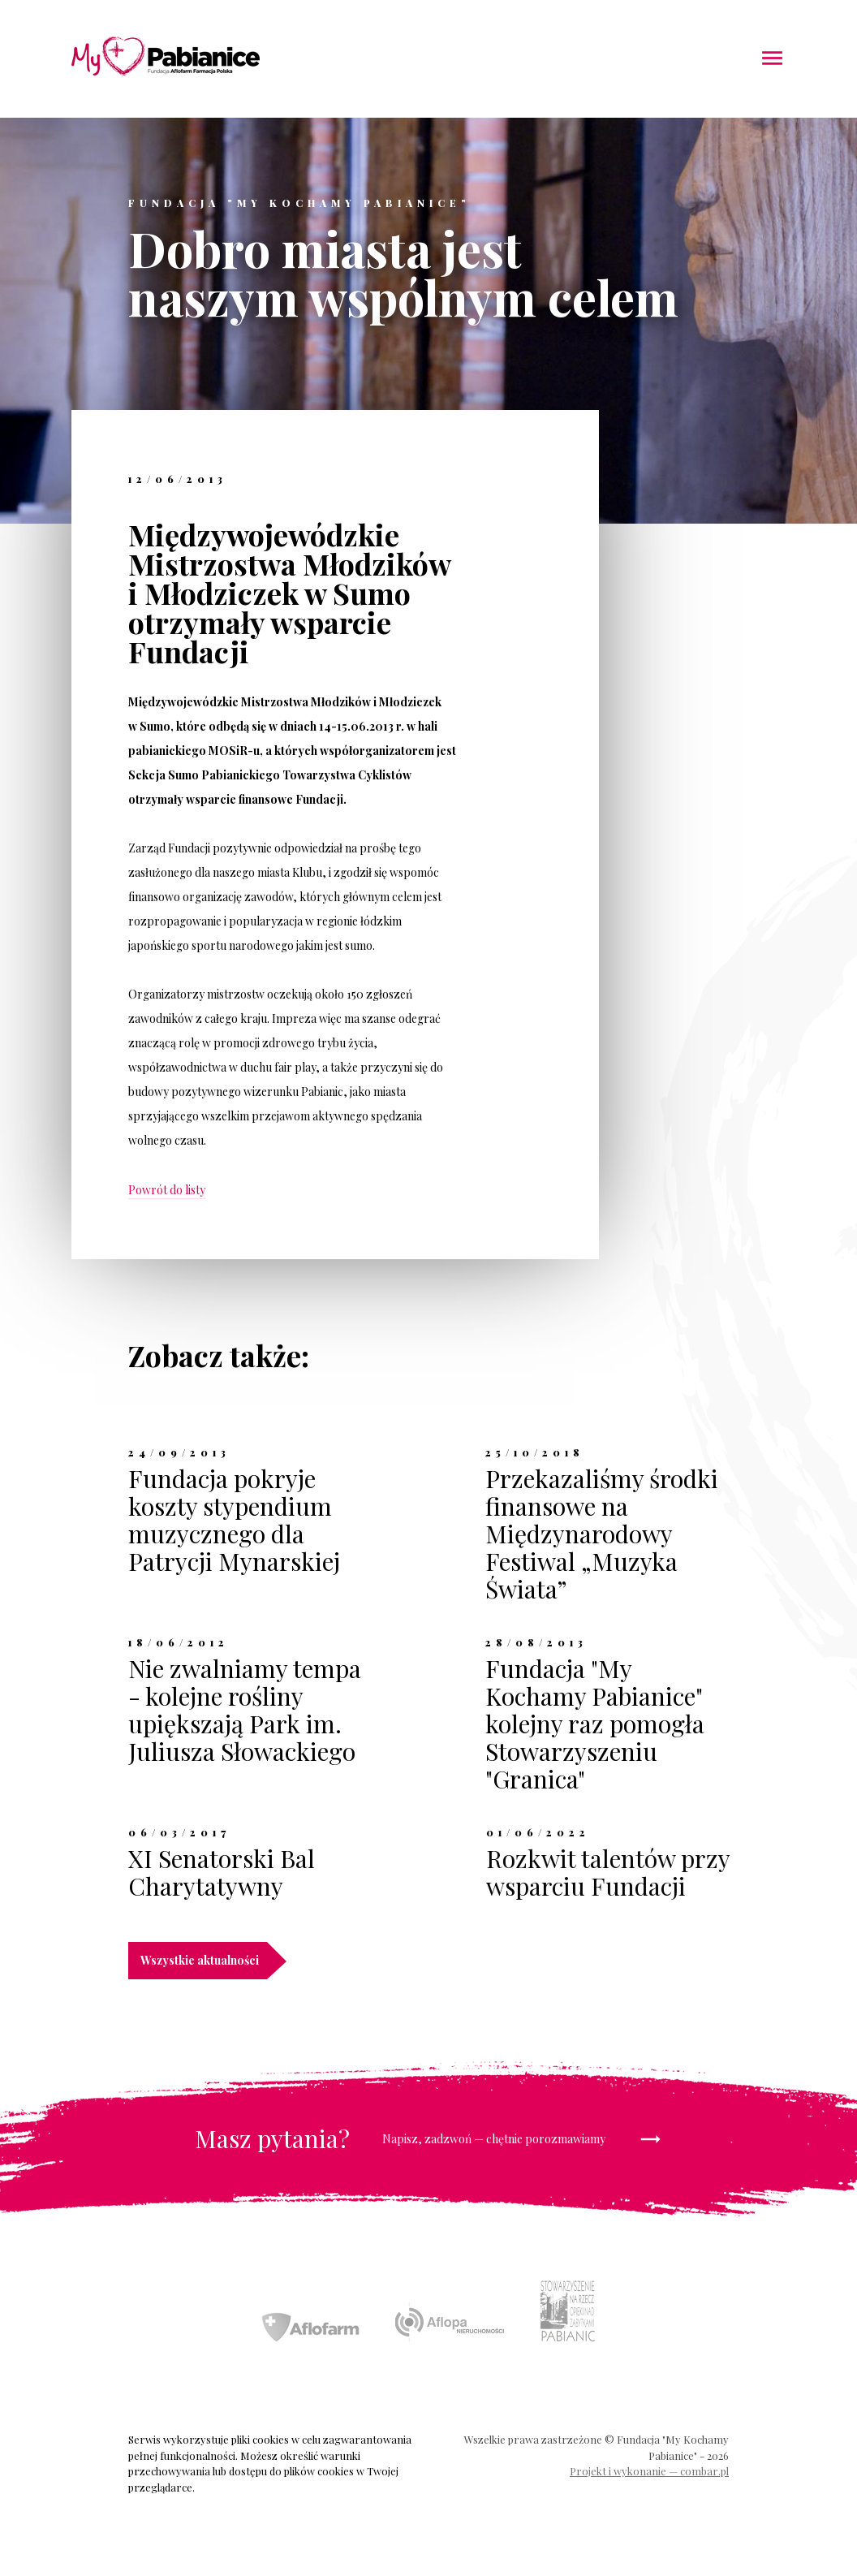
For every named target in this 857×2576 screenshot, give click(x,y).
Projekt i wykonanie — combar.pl (649, 2471)
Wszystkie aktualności (203, 1960)
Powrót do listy (166, 1189)
